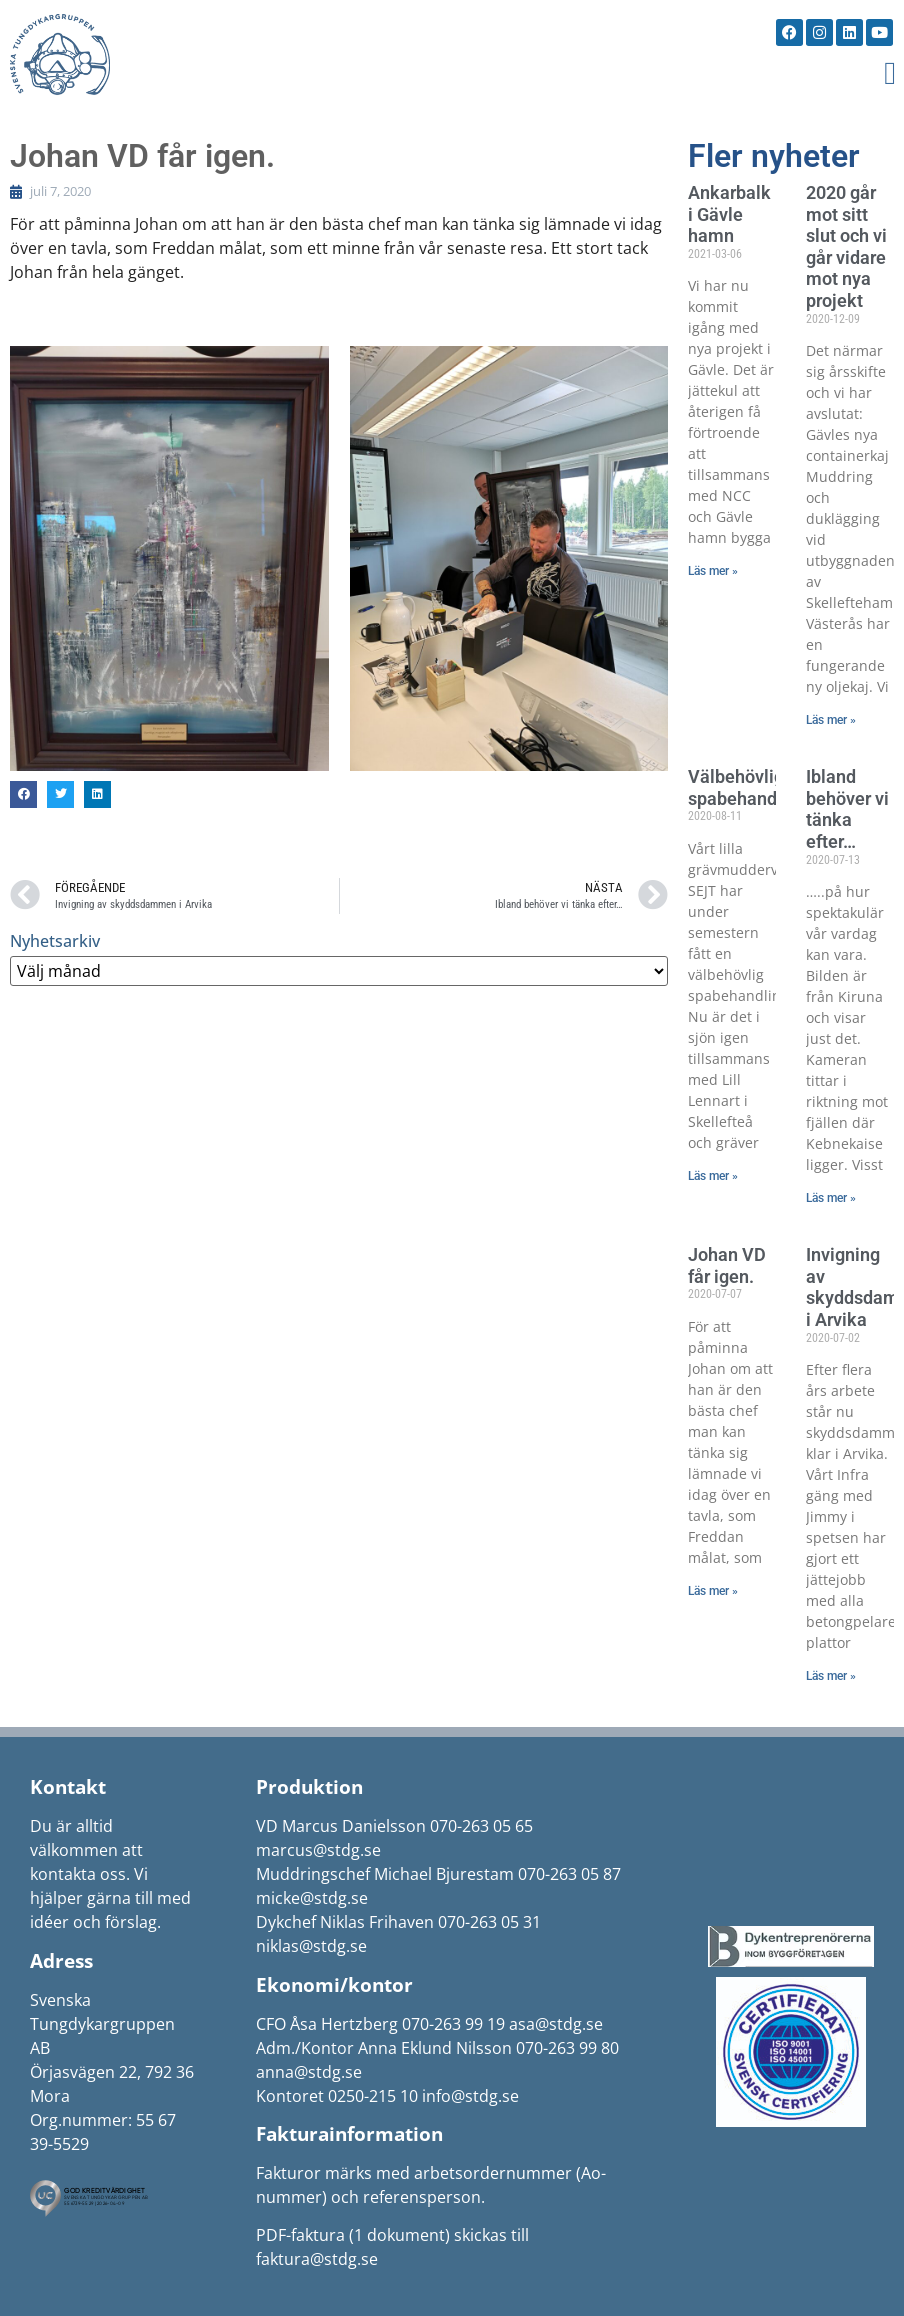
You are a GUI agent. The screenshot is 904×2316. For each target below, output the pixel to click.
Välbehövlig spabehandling (747, 787)
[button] (890, 73)
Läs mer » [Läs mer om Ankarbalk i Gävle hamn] (713, 571)
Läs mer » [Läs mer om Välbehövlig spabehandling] (713, 1176)
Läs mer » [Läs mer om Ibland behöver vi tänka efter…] (831, 1198)
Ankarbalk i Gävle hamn (729, 214)
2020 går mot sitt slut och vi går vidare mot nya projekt (846, 246)
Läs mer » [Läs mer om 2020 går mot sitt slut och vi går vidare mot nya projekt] (831, 720)
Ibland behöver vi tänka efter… (847, 809)
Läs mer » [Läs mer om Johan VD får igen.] (713, 1591)
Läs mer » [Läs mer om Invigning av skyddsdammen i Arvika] (831, 1676)
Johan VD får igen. (727, 1265)
